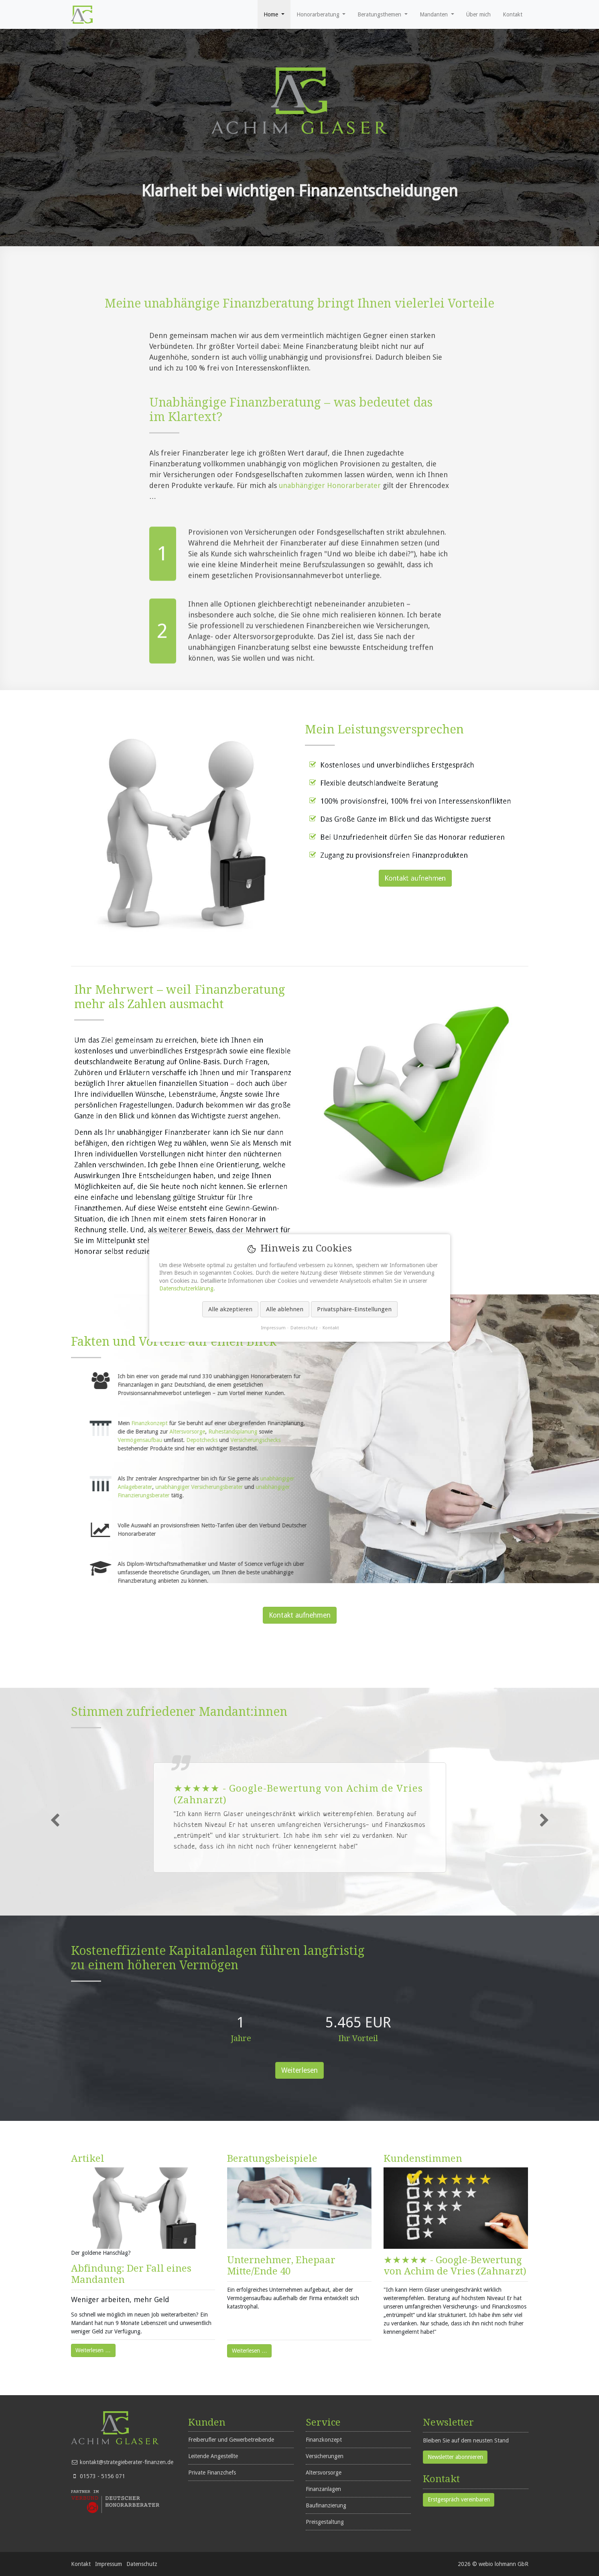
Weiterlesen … (91, 2348)
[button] (274, 14)
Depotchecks (399, 1440)
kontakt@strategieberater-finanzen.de (126, 2462)
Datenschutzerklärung (186, 1288)
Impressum (108, 2564)
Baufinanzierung (326, 2505)
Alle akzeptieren (230, 1309)
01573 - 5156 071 (102, 2476)
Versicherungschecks (452, 1440)
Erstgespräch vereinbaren (459, 2499)
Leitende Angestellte (213, 2456)
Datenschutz (141, 2564)
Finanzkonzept (346, 1423)
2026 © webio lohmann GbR (493, 2564)
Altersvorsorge (384, 1431)
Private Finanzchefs (212, 2472)
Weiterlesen (299, 2070)
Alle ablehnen (284, 1309)
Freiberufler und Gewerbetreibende (231, 2439)
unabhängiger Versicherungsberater (395, 1487)
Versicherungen (324, 2456)
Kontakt (81, 2564)
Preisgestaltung (325, 2522)
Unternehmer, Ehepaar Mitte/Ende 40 (281, 2265)
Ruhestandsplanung (430, 1431)
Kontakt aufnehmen (300, 1615)
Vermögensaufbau (337, 1440)
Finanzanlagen (323, 2489)
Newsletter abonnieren (455, 2457)
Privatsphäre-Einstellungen (354, 1309)
